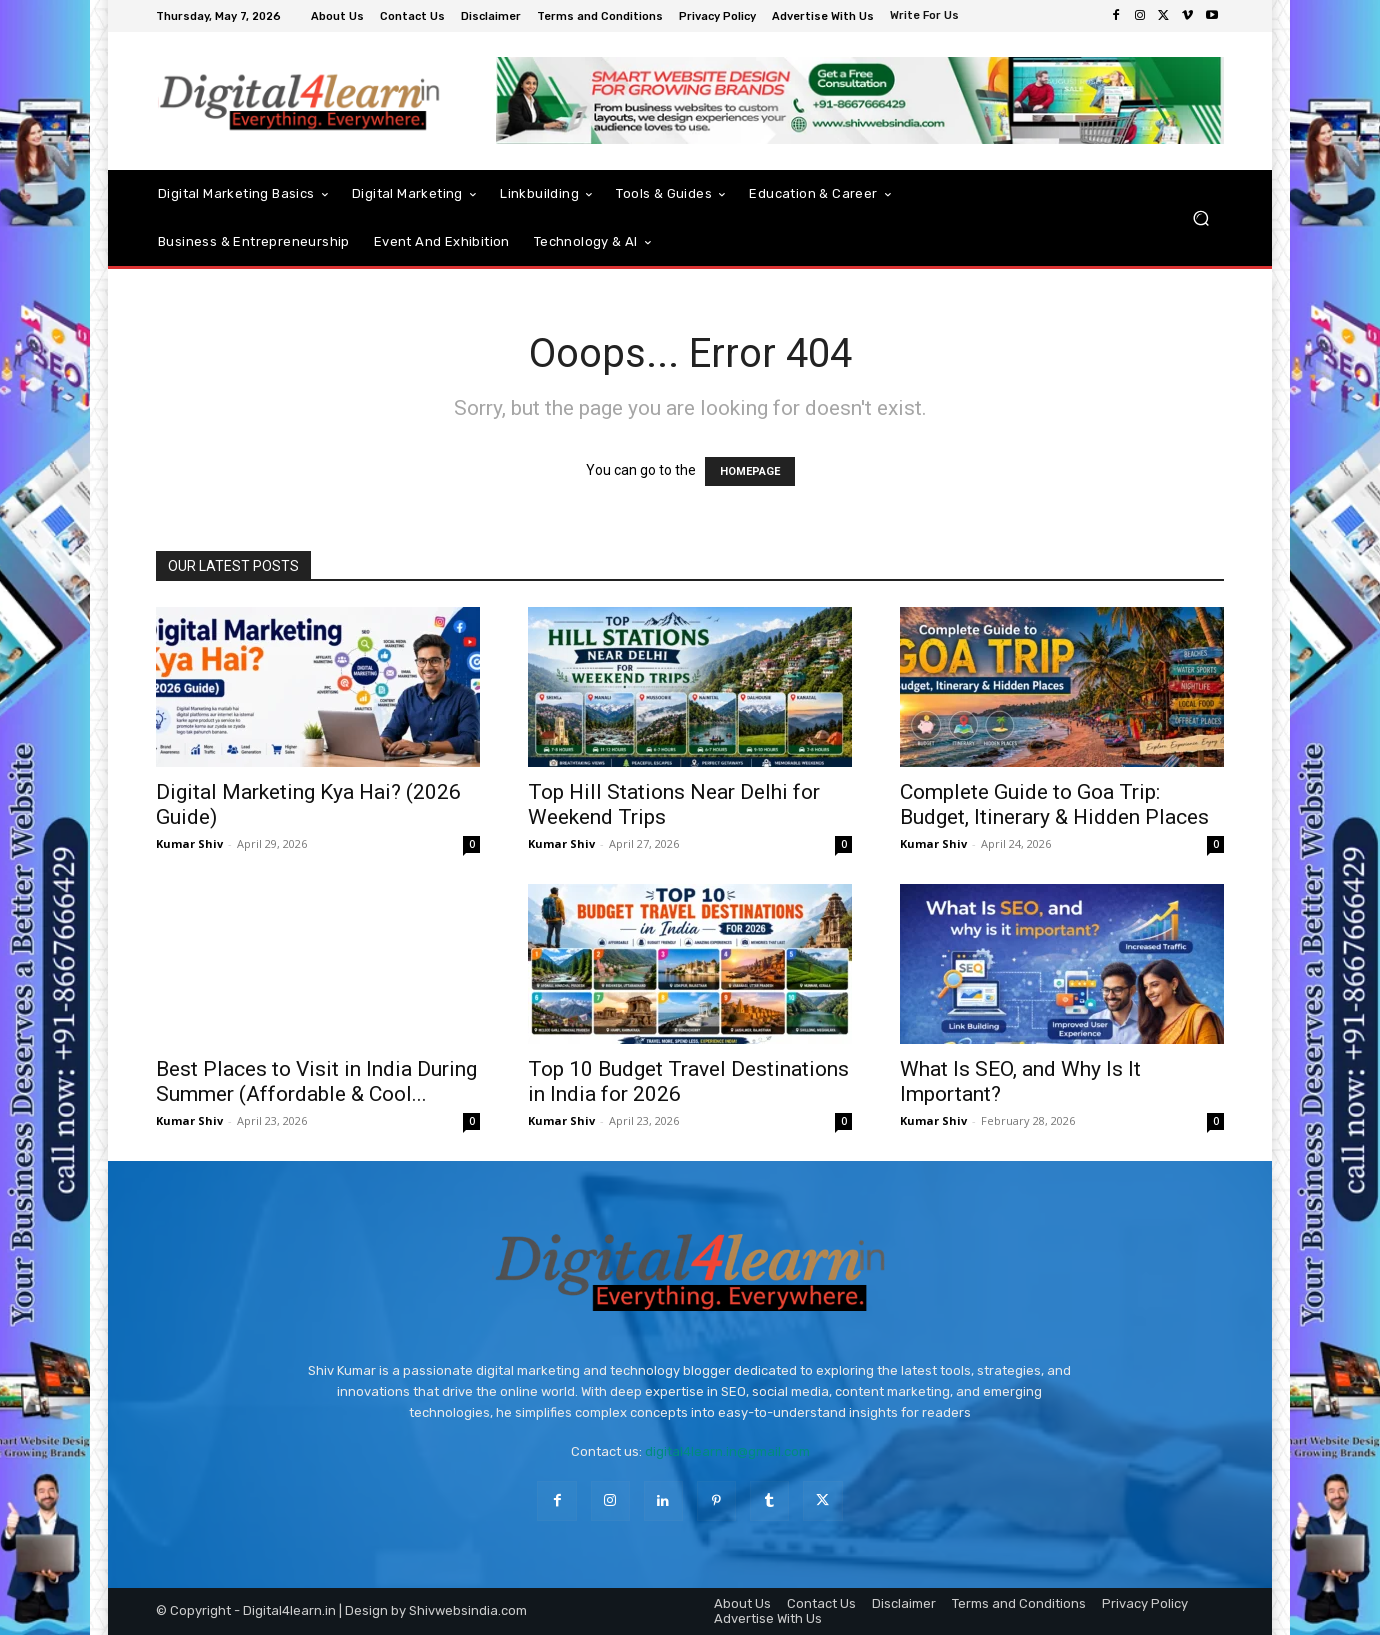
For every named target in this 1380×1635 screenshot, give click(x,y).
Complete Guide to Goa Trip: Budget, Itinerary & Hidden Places (1054, 804)
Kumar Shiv (189, 843)
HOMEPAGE (750, 471)
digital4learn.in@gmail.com (727, 1451)
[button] (1200, 218)
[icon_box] (927, 17)
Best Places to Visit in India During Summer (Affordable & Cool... (316, 1081)
